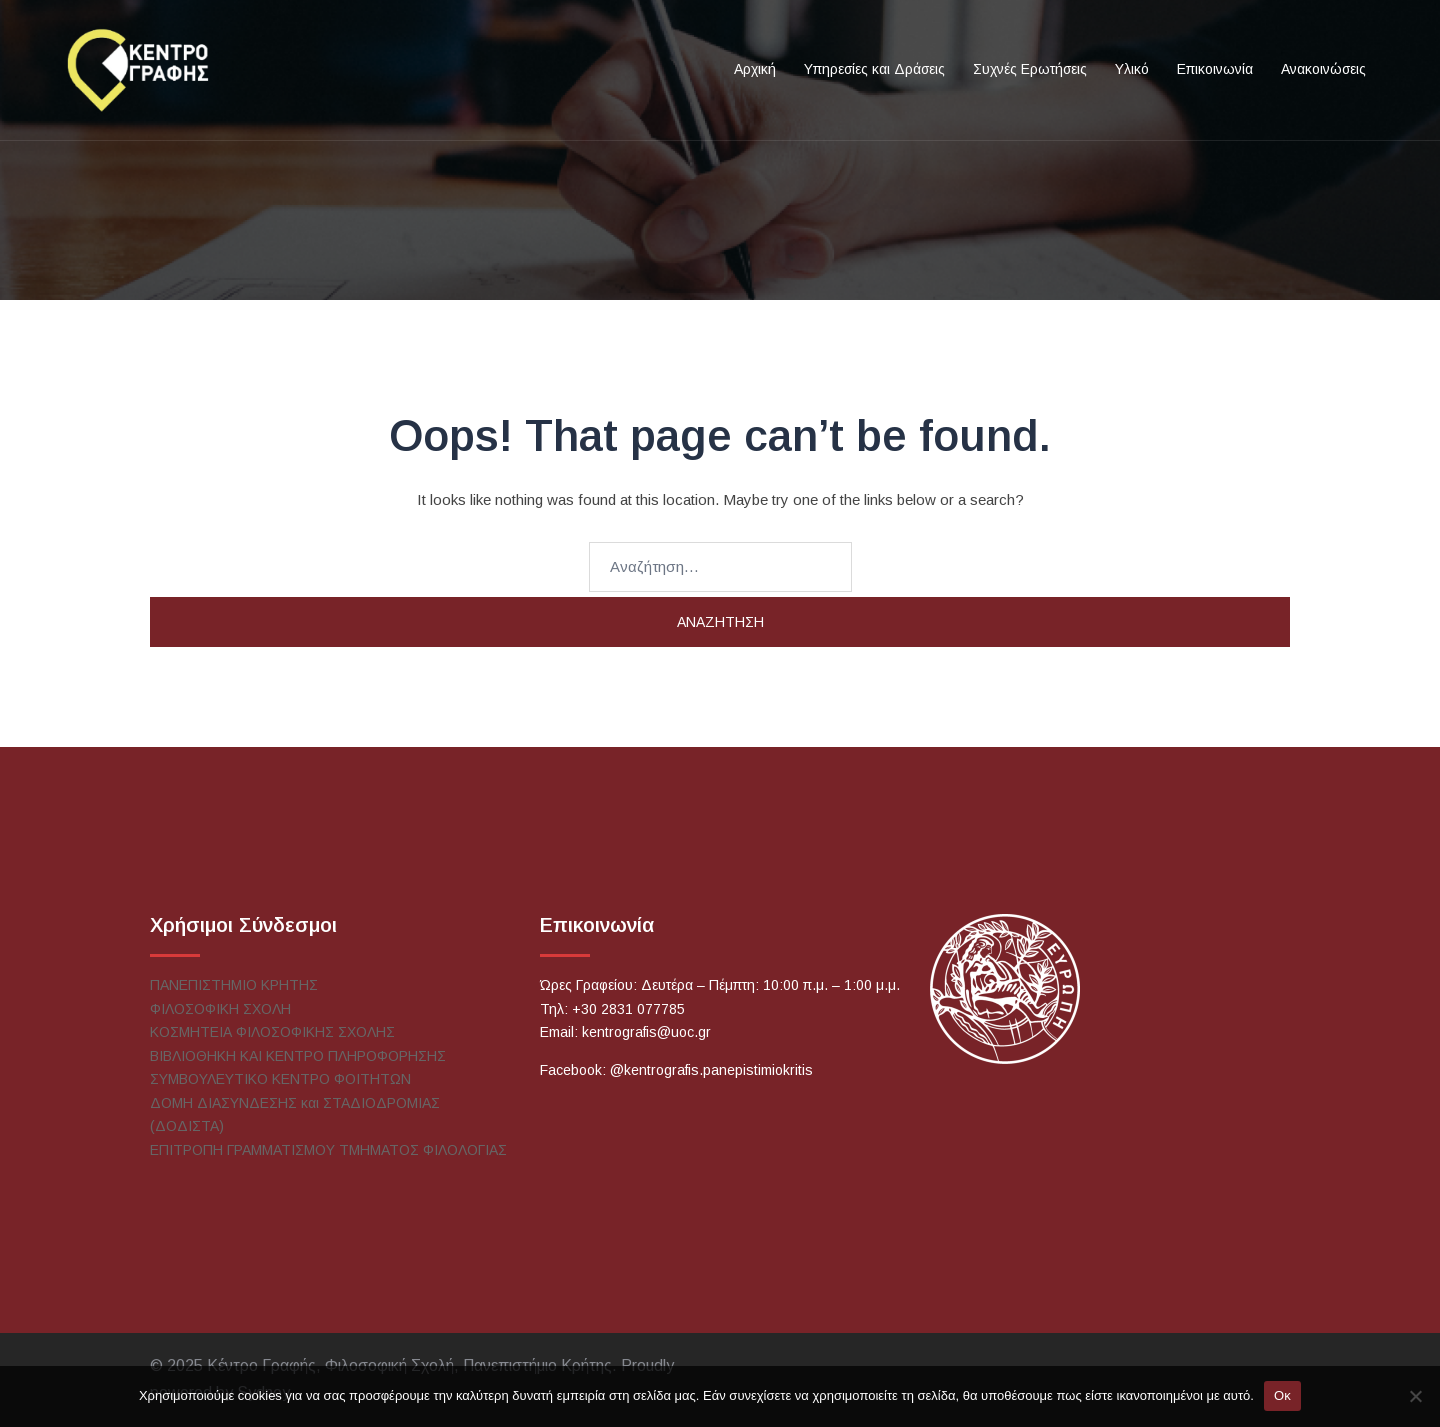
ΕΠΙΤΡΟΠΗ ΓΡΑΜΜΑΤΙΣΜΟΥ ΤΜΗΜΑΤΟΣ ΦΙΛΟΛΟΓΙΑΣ (328, 1150)
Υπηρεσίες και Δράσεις (874, 69)
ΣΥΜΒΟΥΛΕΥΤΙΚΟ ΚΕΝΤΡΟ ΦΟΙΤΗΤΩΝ (280, 1079)
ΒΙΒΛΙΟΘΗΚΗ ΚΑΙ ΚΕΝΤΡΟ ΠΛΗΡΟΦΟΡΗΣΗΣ (298, 1056)
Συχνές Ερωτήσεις (1030, 69)
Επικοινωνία (1215, 69)
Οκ (1282, 1395)
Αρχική (755, 69)
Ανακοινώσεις (1323, 69)
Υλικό (1132, 69)
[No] (1415, 1396)
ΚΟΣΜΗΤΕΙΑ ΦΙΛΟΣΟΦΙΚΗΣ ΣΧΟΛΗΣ (272, 1032)
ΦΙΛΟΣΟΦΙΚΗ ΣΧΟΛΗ (220, 1009)
